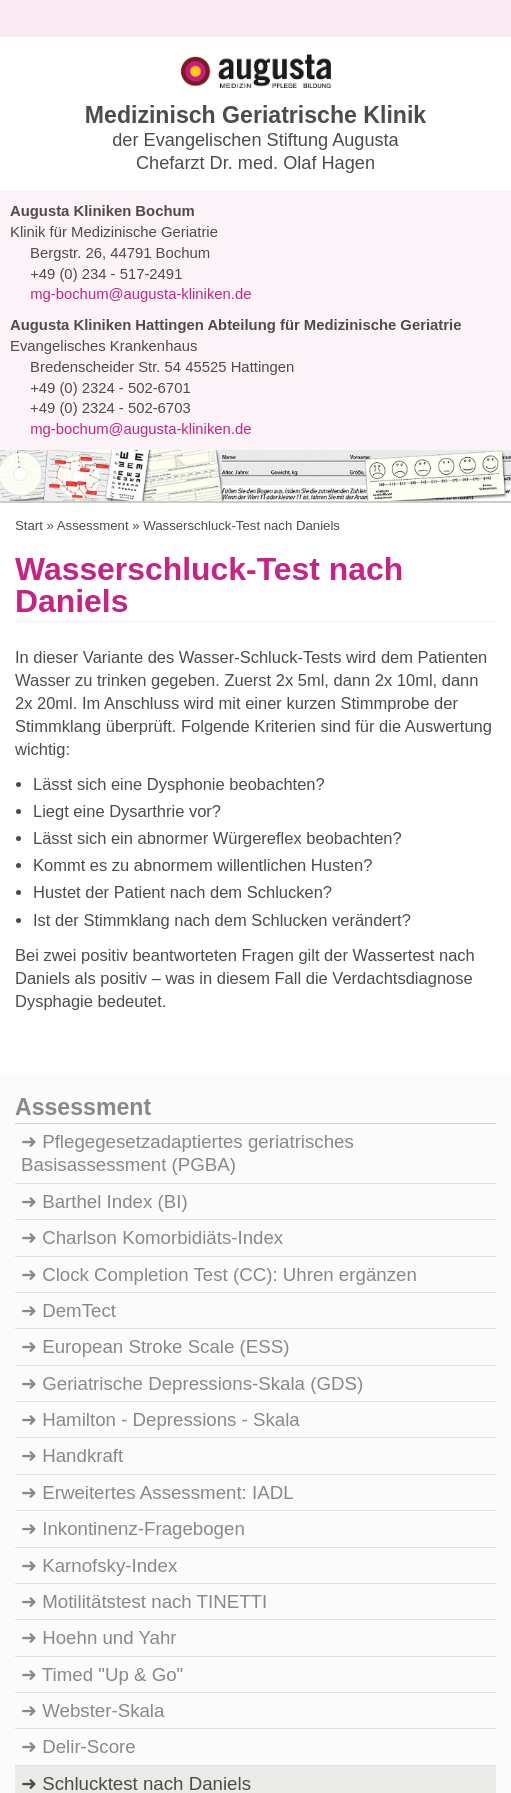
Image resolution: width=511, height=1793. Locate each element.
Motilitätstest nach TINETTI (158, 1405)
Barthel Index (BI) (115, 1005)
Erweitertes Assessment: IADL (169, 1296)
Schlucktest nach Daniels (148, 1587)
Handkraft (84, 1260)
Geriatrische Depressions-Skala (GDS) (201, 1187)
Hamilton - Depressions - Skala (172, 1223)
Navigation (72, 222)
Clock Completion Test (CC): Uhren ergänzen (231, 1078)
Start (28, 329)
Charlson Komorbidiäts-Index (165, 1042)
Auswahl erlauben (214, 1734)
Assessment (90, 329)
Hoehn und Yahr (109, 1442)
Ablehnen (87, 1734)
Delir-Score (87, 1551)
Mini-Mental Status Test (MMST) (180, 1624)
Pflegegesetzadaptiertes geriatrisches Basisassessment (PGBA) (191, 956)
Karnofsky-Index (110, 1369)
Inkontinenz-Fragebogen (145, 1333)
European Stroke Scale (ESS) (163, 1151)
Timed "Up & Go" (111, 1478)
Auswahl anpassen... (379, 1734)
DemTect (79, 1114)
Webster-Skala (102, 1514)
